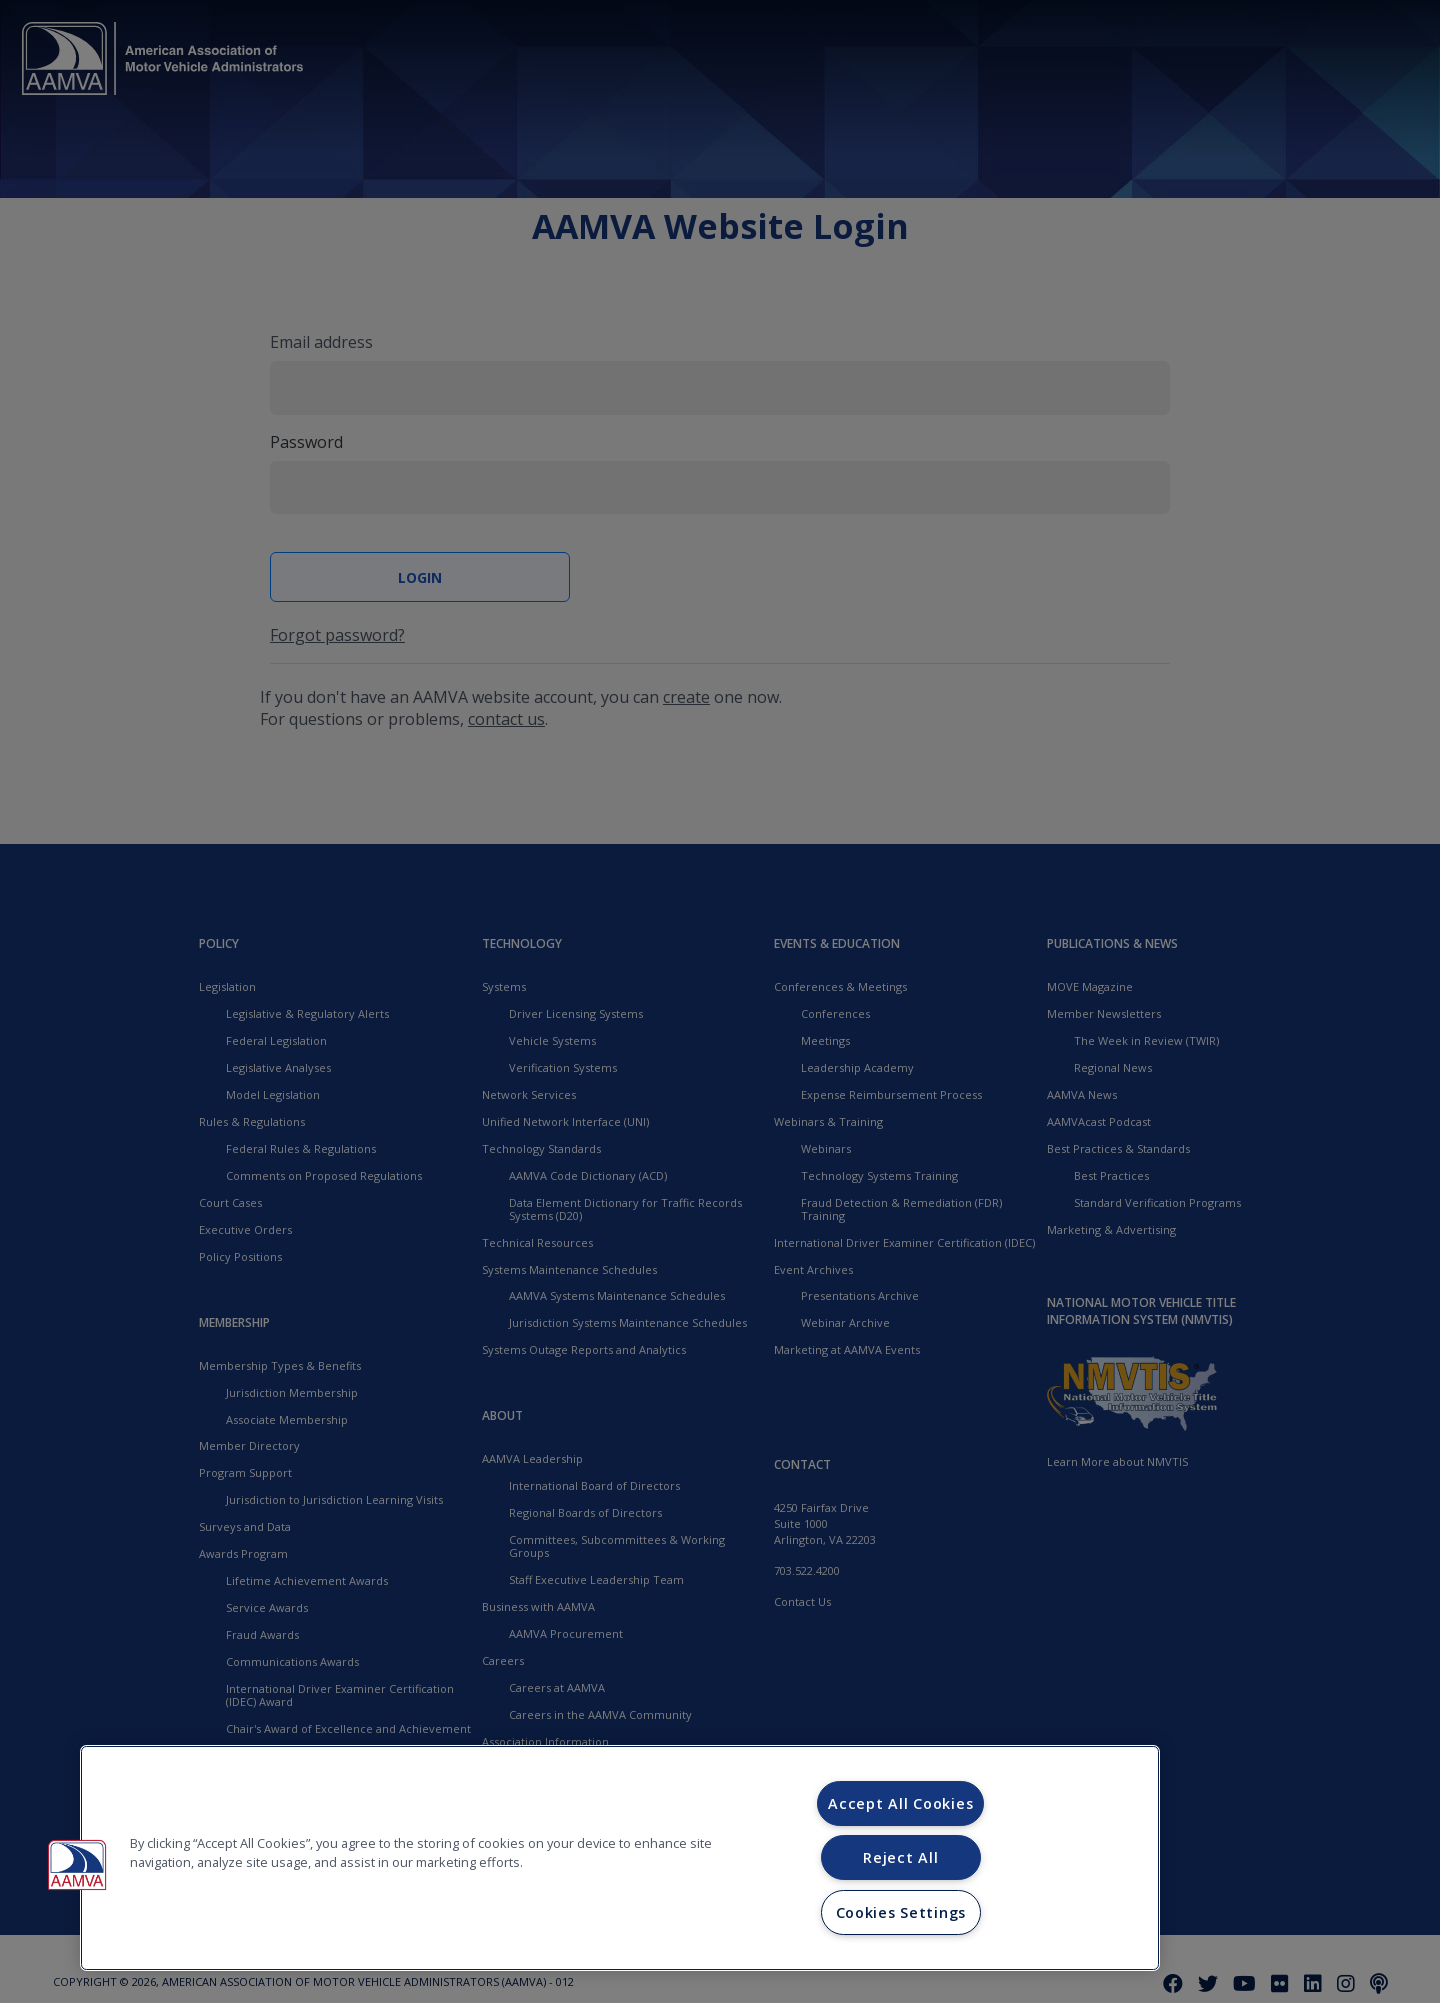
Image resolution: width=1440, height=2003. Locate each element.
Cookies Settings (901, 1912)
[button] (77, 1865)
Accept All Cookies (900, 1803)
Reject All (900, 1857)
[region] (620, 1858)
